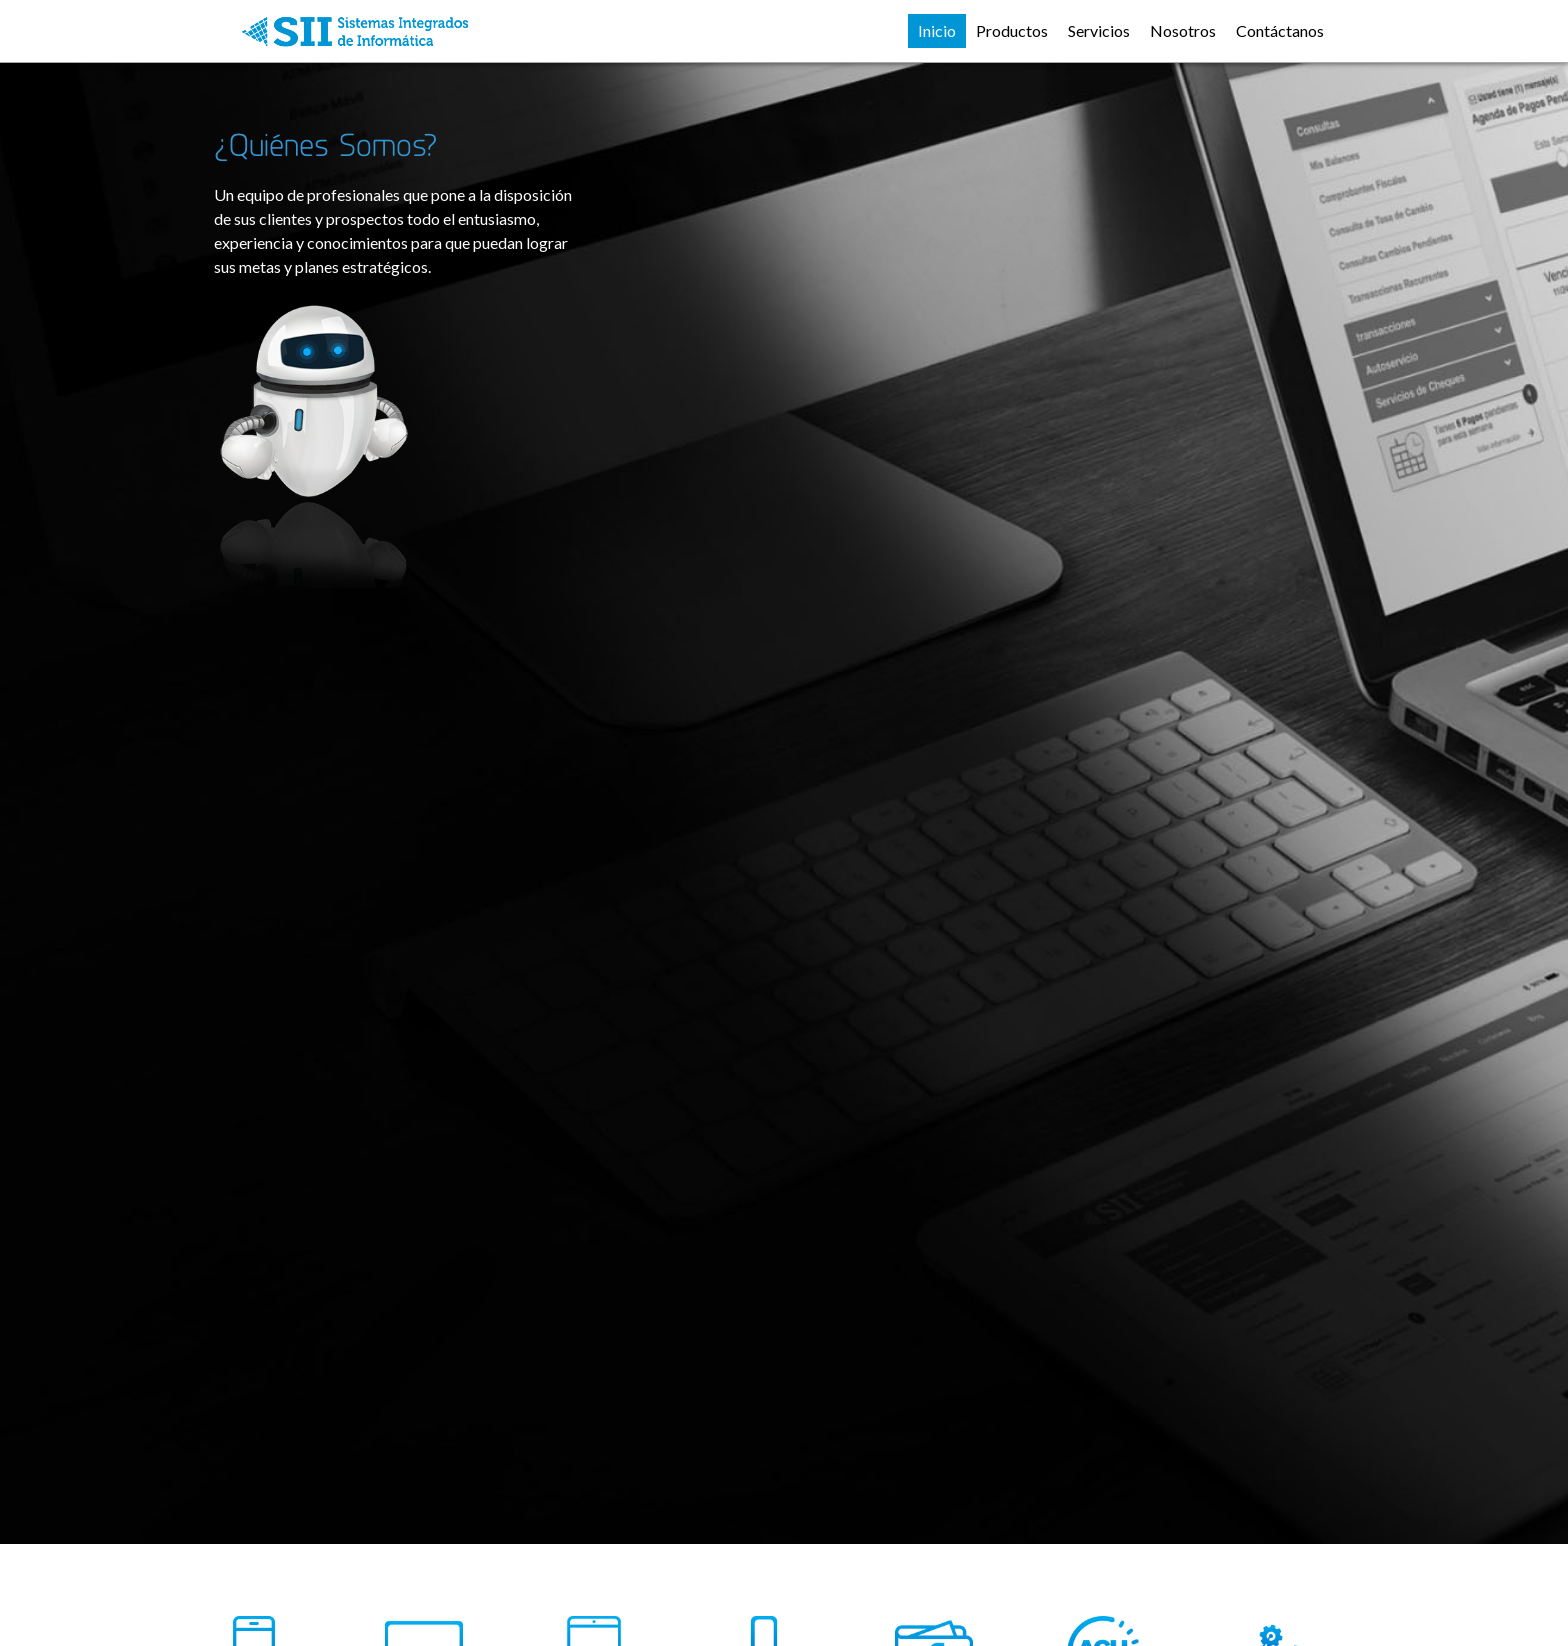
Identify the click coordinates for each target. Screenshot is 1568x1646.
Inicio (937, 30)
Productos (1012, 30)
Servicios (1099, 30)
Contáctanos (1280, 30)
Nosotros (1183, 30)
